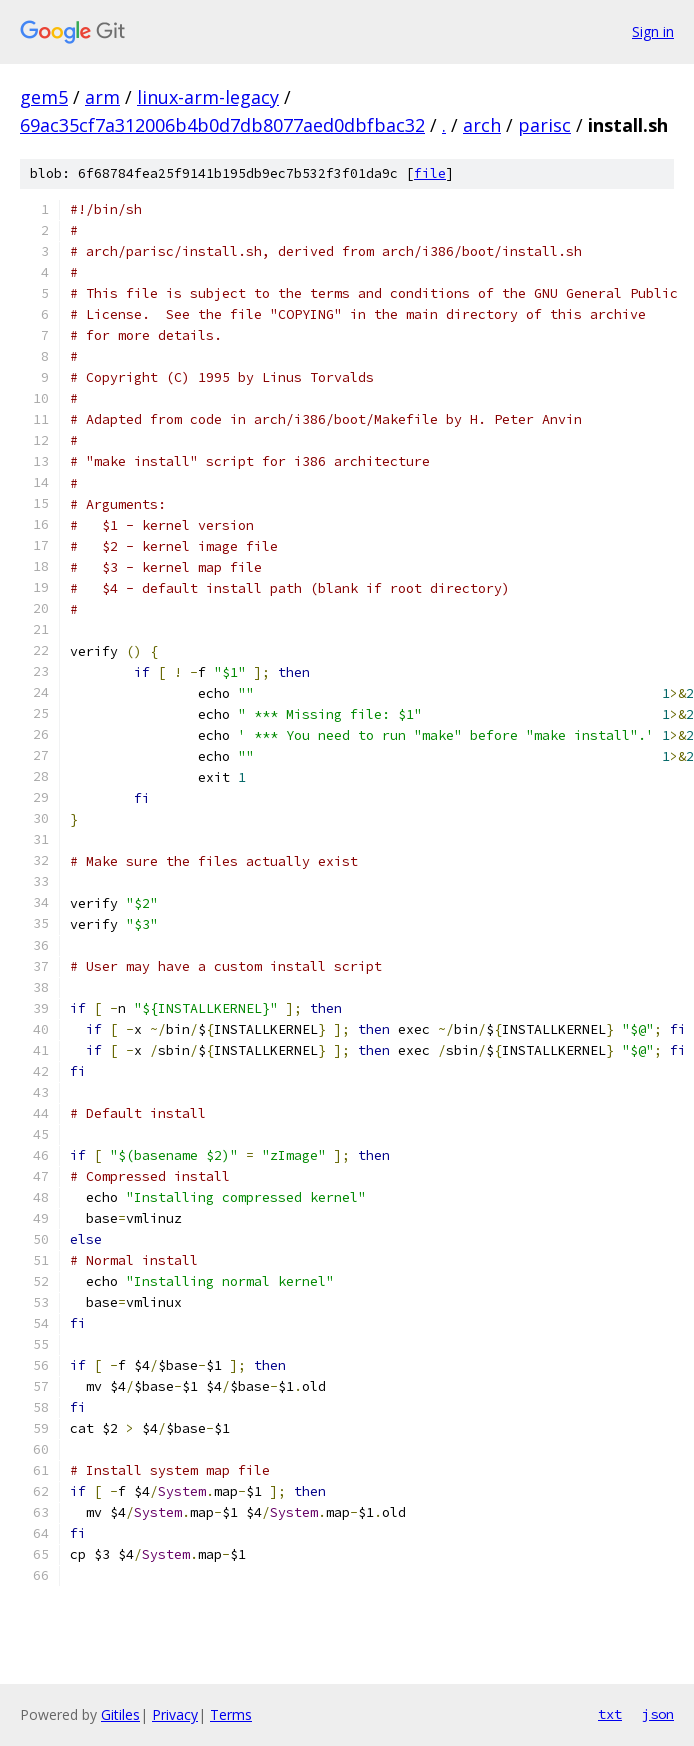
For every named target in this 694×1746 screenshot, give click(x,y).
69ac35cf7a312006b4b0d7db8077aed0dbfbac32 (222, 125)
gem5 (44, 97)
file (430, 173)
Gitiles (120, 1714)
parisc (544, 125)
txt (610, 1714)
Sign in (653, 31)
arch (482, 125)
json (658, 1714)
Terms (231, 1714)
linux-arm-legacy (208, 97)
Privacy (175, 1714)
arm (102, 97)
